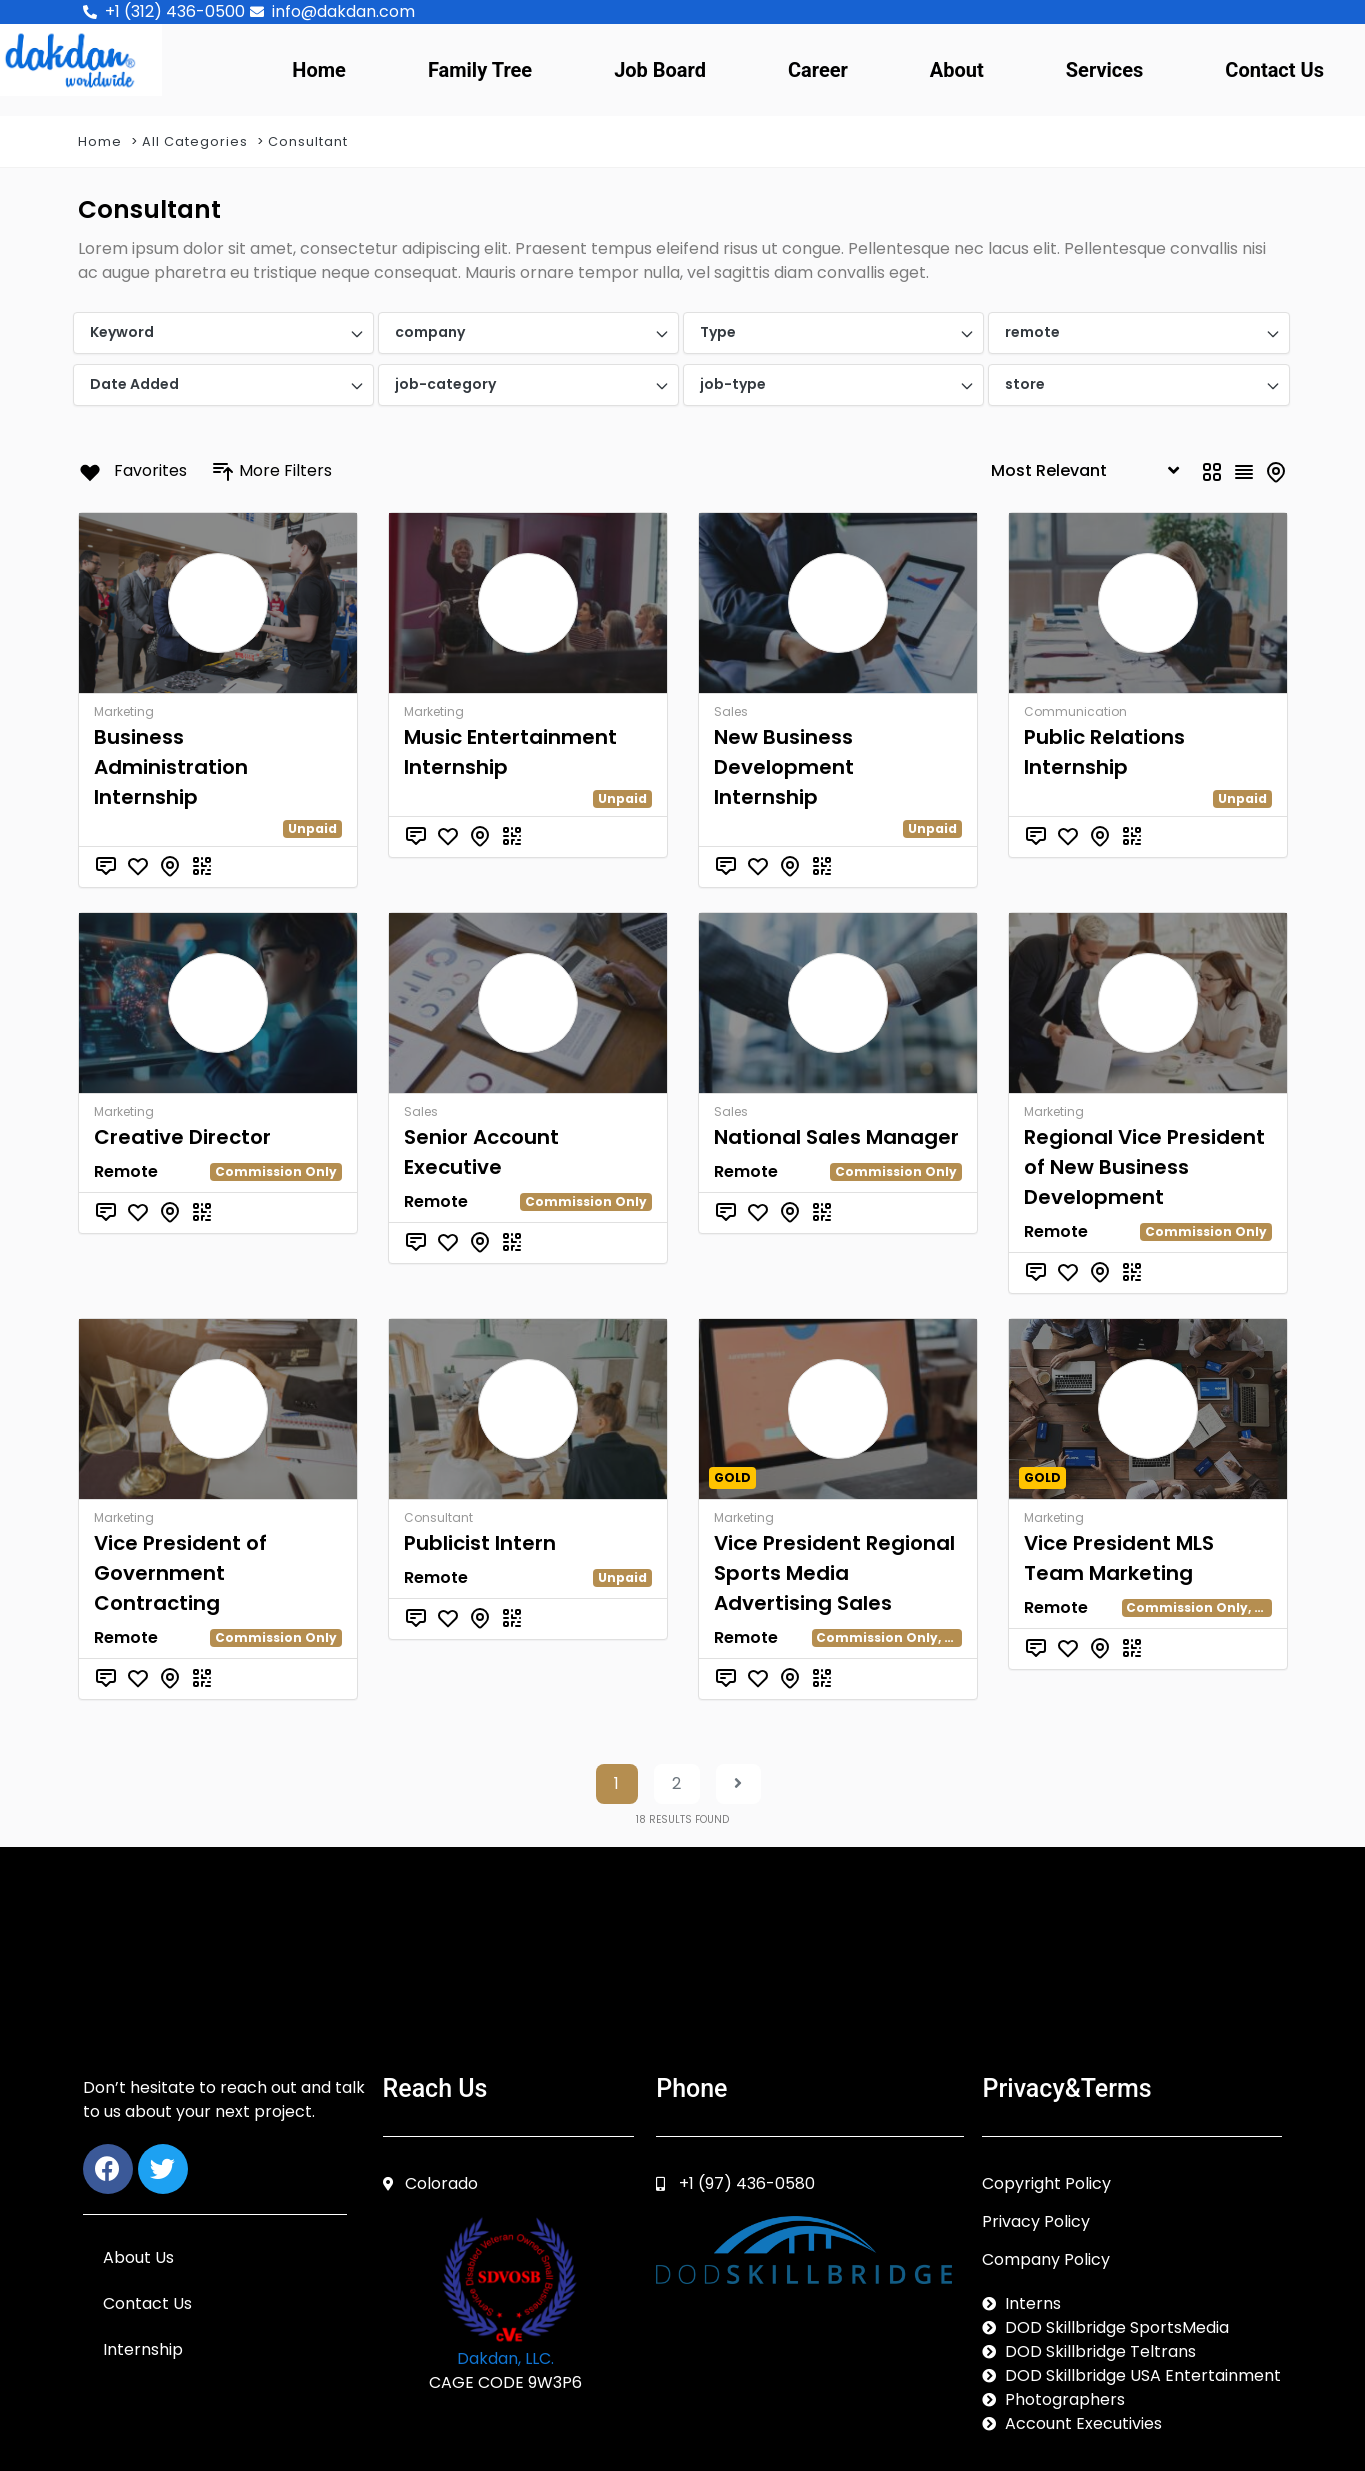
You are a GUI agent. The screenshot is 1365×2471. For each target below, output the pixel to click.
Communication (1075, 711)
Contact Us (1274, 70)
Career (818, 70)
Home (319, 70)
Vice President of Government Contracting (180, 1573)
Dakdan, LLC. (505, 2358)
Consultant (308, 141)
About (957, 70)
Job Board (660, 70)
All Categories (195, 141)
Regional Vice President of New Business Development (1144, 1167)
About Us (138, 2257)
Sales (731, 711)
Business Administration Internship (171, 767)
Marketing (124, 711)
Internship (143, 2349)
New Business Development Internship (784, 767)
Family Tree (480, 70)
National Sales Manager (836, 1137)
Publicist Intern (480, 1543)
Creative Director (182, 1137)
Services (1105, 70)
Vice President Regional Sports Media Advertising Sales (834, 1573)
